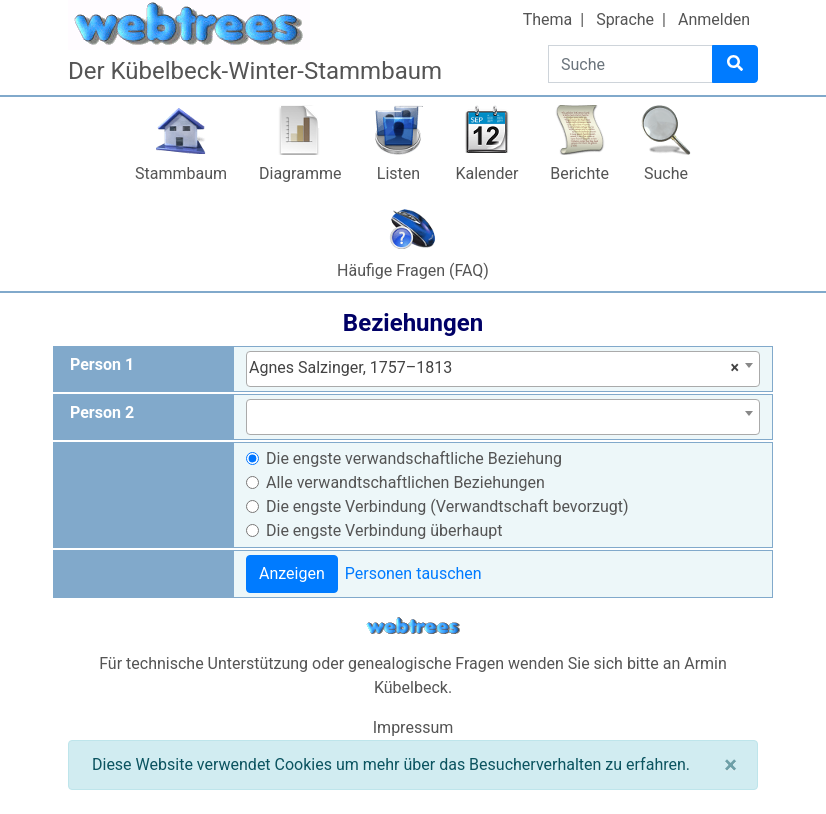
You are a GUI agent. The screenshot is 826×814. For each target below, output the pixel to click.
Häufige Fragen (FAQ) (413, 270)
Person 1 (102, 364)
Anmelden (714, 19)
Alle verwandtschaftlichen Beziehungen (405, 482)
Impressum (413, 727)
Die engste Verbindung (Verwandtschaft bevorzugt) (447, 506)
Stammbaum (181, 173)
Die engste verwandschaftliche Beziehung (414, 458)
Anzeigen (292, 573)
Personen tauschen (413, 573)
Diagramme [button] (300, 173)
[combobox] (503, 369)
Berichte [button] (579, 173)
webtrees (413, 626)
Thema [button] (548, 19)
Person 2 (102, 412)
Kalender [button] (486, 173)
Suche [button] (666, 173)
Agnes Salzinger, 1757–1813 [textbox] (494, 368)
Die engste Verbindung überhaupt (384, 530)
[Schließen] (730, 765)
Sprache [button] (625, 19)
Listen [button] (398, 173)
